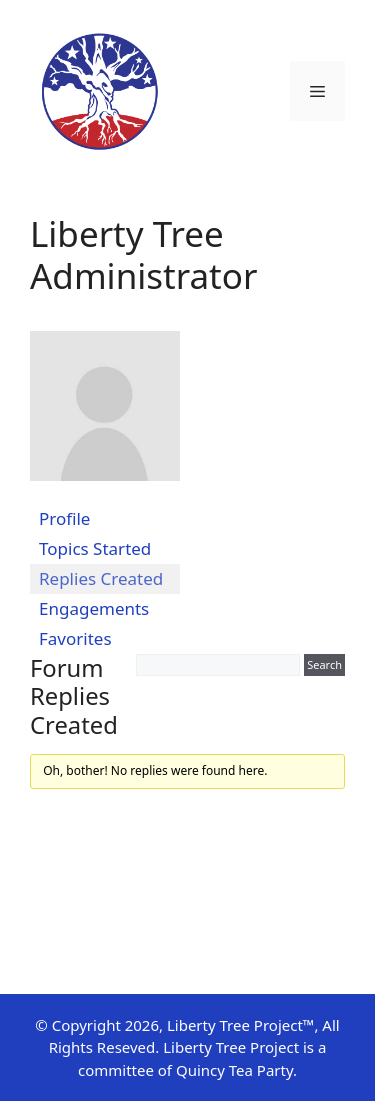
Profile (64, 518)
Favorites (75, 638)
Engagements (94, 608)
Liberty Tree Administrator (143, 254)
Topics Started (95, 548)
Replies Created (101, 578)
